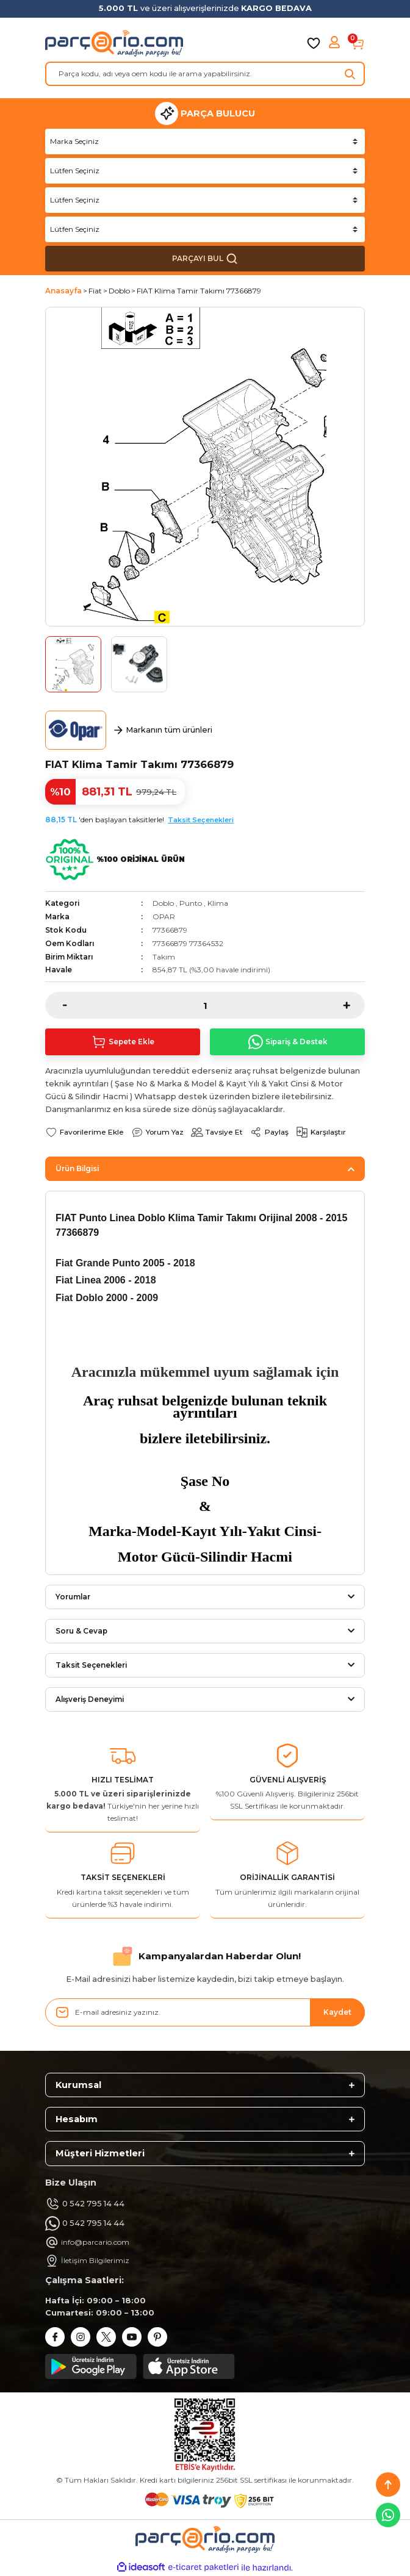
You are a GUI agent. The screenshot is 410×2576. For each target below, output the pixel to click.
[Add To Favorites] (84, 1132)
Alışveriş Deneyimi (90, 1699)
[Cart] (357, 43)
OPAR (164, 916)
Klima (217, 903)
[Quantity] (205, 1005)
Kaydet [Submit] (337, 2012)
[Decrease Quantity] (56, 1005)
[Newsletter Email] (205, 2012)
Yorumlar (73, 1596)
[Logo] (114, 43)
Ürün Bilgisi (77, 1168)
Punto (190, 903)
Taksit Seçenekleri (201, 820)
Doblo (163, 903)
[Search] (205, 74)
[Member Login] (335, 43)
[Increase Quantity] (354, 1005)
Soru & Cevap (81, 1630)
